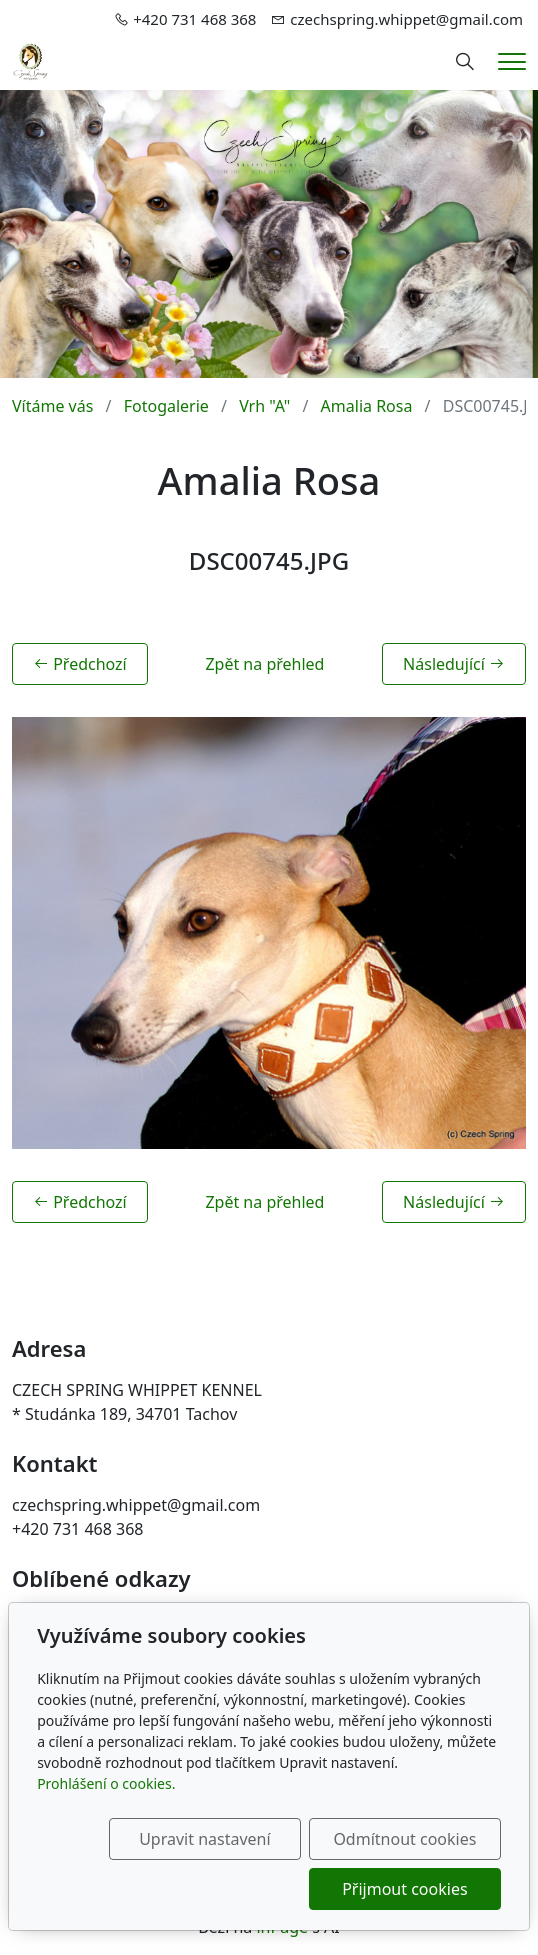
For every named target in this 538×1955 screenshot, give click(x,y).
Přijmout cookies (404, 1889)
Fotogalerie (166, 406)
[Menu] (512, 61)
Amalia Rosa (367, 406)
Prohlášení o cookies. (106, 1783)
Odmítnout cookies (404, 1839)
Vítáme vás (52, 406)
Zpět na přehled (264, 664)
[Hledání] (465, 62)
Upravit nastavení (204, 1839)
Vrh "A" (264, 406)
